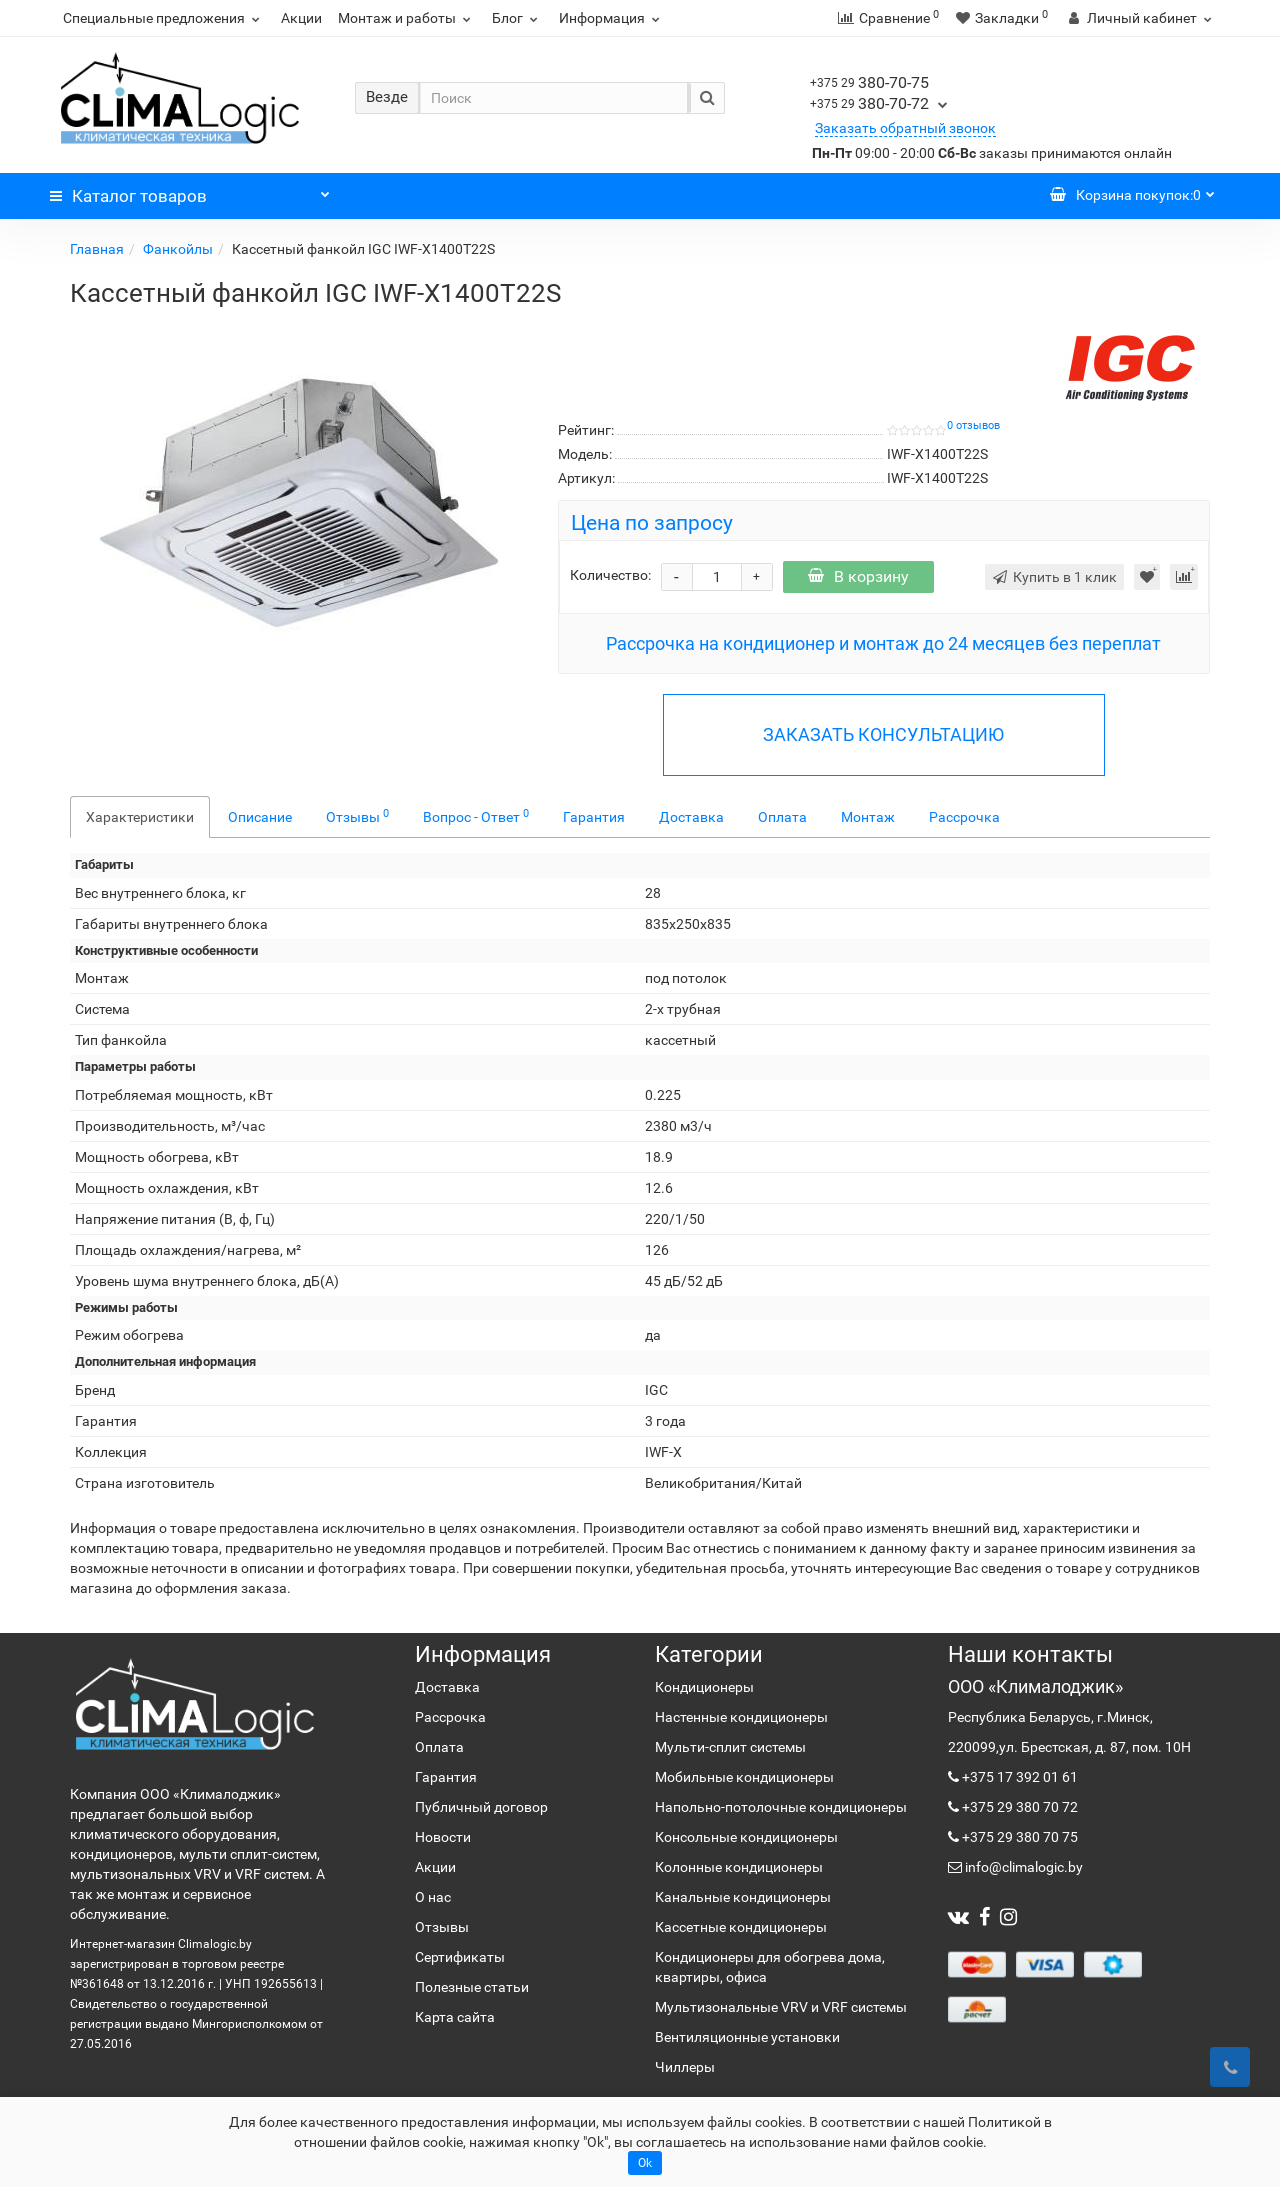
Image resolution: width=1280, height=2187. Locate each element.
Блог (517, 18)
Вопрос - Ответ (476, 816)
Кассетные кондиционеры (741, 1927)
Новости (443, 1837)
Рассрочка (964, 817)
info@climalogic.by (1022, 1867)
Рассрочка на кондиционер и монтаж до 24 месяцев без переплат (883, 643)
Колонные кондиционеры (739, 1867)
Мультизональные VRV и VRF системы (781, 2007)
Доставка (691, 817)
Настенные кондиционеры (741, 1717)
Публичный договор (481, 1807)
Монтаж (868, 817)
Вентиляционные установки (747, 2037)
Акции (301, 18)
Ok (645, 2163)
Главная (97, 249)
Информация (612, 18)
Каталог (190, 191)
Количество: (610, 575)
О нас (433, 1897)
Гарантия (594, 817)
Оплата (782, 817)
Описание (260, 817)
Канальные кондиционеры (743, 1897)
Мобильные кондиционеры (744, 1777)
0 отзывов (973, 425)
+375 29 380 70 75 (1018, 1837)
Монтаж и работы (407, 18)
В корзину (858, 576)
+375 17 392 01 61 (1018, 1777)
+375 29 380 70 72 (1018, 1807)
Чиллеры (685, 2067)
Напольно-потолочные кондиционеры (781, 1807)
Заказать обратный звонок (905, 128)
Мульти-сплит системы (730, 1747)
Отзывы (357, 816)
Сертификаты (460, 1957)
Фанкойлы (178, 249)
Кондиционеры (704, 1687)
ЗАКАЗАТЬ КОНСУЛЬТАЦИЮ (883, 734)
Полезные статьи (472, 1987)
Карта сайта (455, 2017)
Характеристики (140, 817)
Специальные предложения (164, 18)
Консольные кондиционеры (746, 1837)
